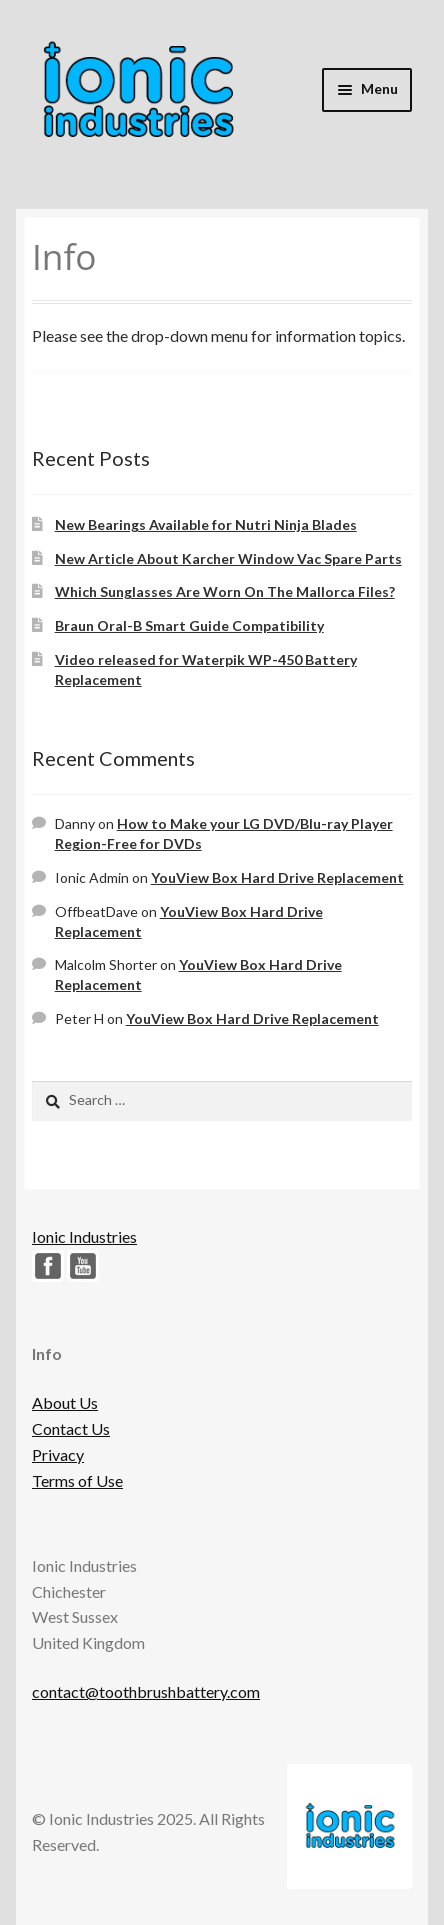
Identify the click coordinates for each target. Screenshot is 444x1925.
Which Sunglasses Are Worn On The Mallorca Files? (225, 591)
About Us (65, 1402)
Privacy (58, 1454)
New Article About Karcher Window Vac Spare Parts (228, 558)
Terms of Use (77, 1480)
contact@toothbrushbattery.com (146, 1691)
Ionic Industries (84, 1236)
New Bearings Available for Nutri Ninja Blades (206, 524)
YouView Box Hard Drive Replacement (277, 877)
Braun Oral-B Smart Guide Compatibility (189, 625)
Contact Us (71, 1428)
